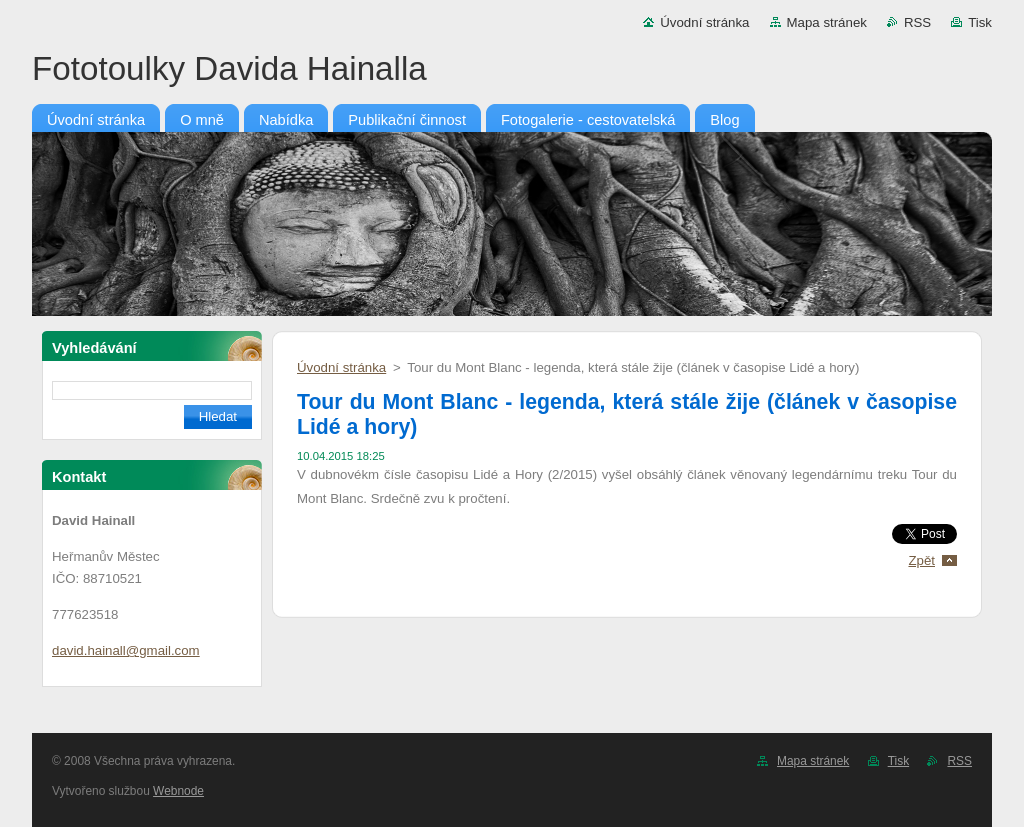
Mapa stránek (827, 22)
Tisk (980, 22)
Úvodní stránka (704, 22)
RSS (917, 22)
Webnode (178, 791)
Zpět (921, 560)
